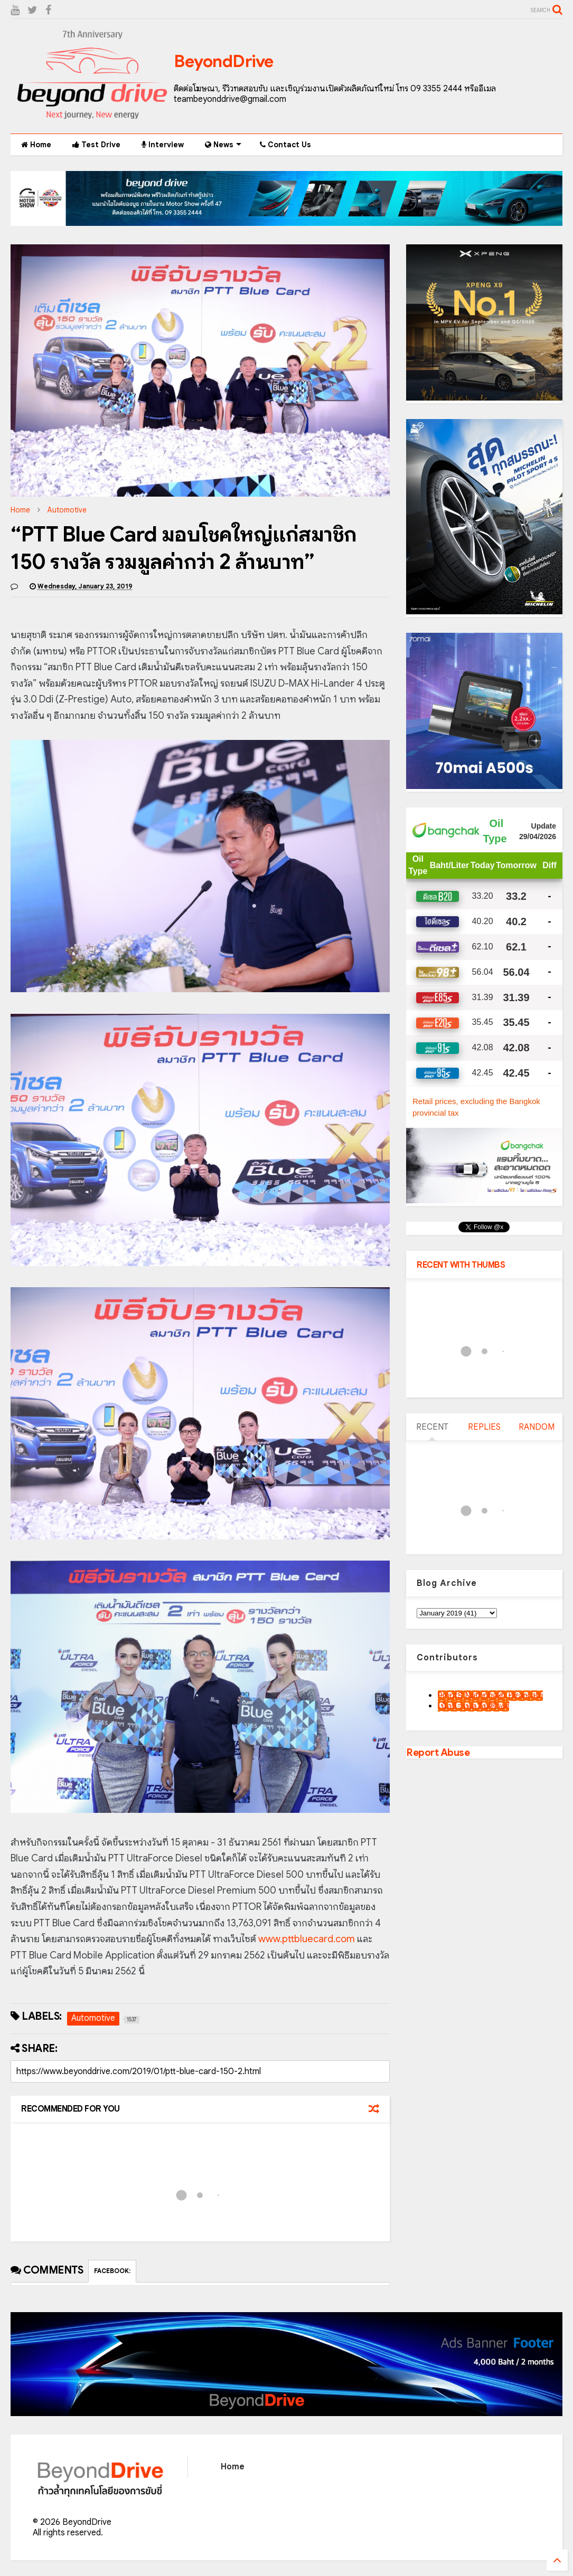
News (223, 144)
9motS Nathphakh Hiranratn (490, 1695)
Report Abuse (437, 1752)
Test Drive (96, 144)
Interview (163, 144)
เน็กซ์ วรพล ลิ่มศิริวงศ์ (473, 1706)
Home (36, 144)
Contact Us (285, 144)
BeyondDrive (224, 61)
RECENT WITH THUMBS (461, 1265)
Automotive (67, 510)
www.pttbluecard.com (306, 1939)
